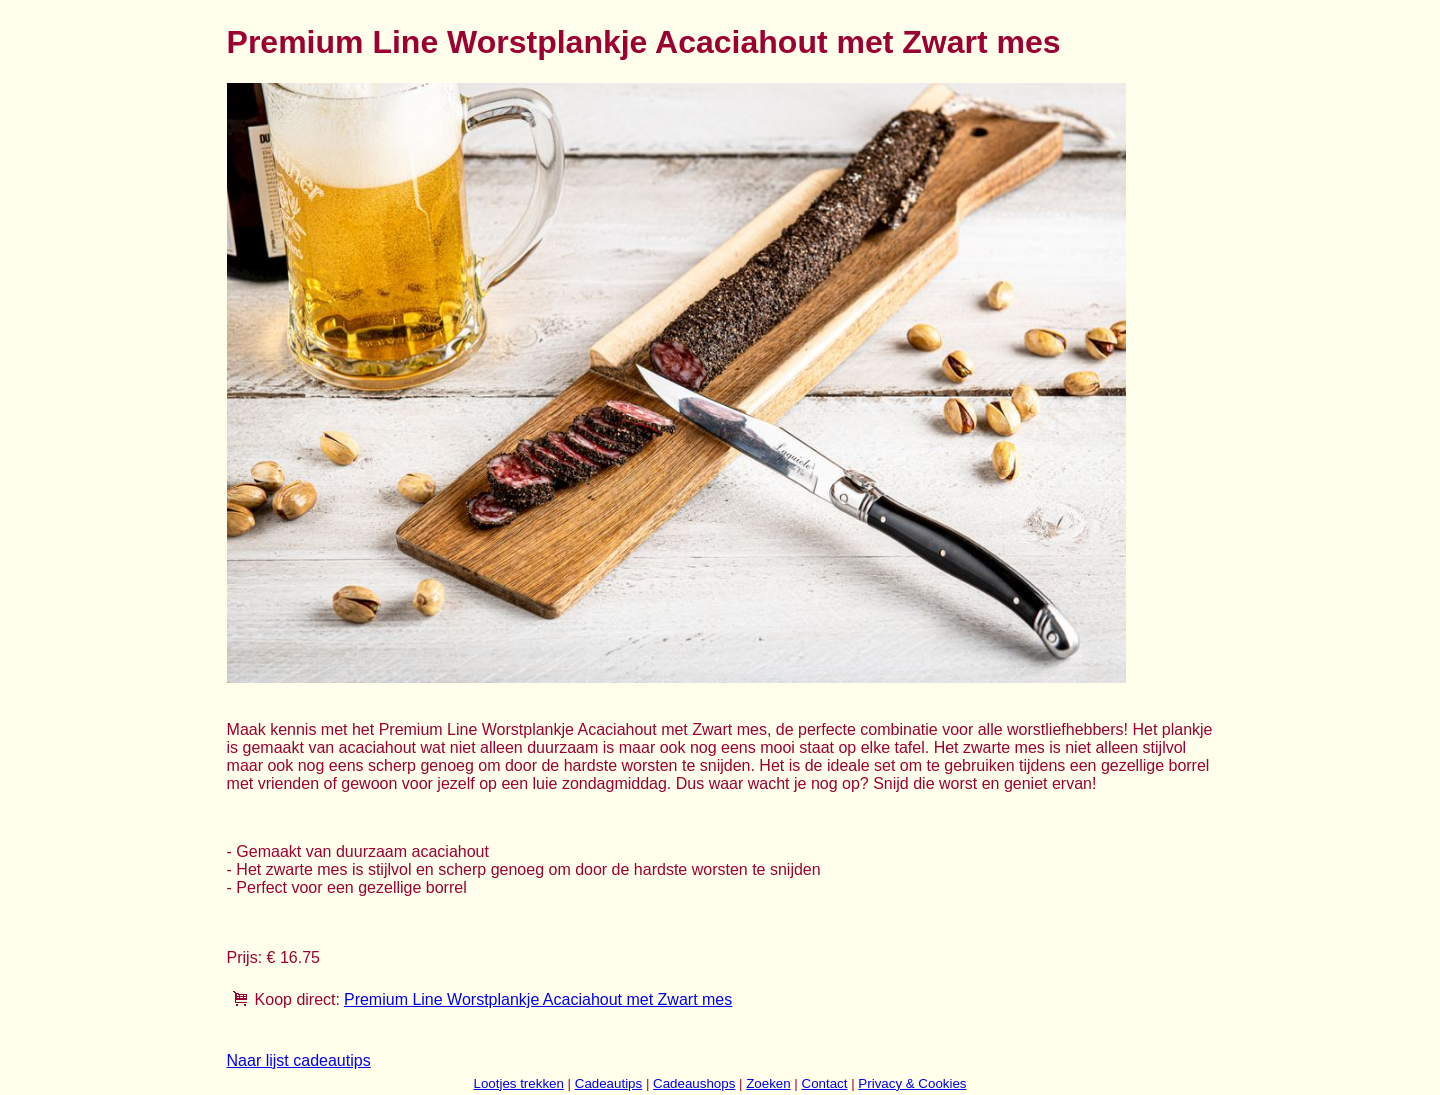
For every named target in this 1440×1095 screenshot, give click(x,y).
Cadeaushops (694, 1083)
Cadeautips (608, 1083)
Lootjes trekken (518, 1083)
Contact (825, 1083)
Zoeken (768, 1083)
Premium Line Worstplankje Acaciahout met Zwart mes (538, 999)
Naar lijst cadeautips (299, 1060)
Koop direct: (297, 999)
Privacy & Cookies (912, 1083)
